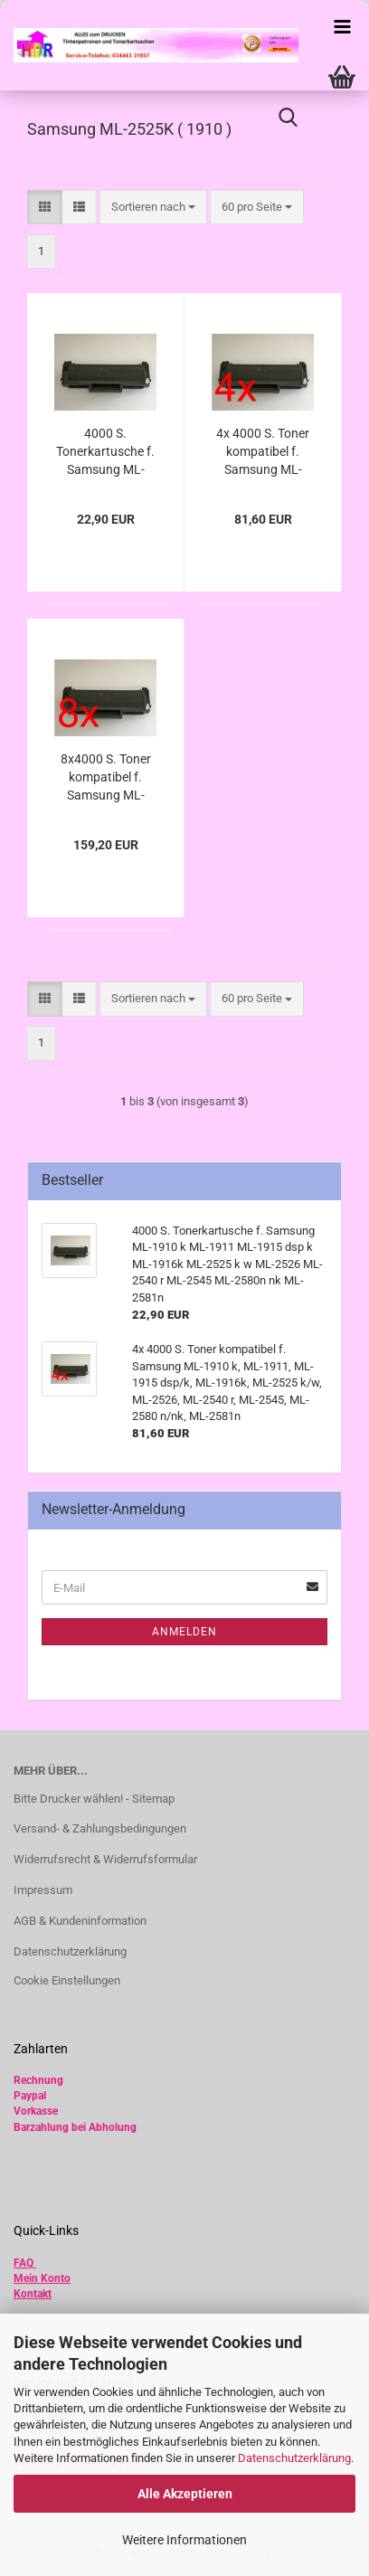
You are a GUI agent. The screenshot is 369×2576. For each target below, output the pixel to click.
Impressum (43, 1890)
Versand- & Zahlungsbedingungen (100, 1828)
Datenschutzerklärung (294, 2458)
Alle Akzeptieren (184, 2493)
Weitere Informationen (184, 2540)
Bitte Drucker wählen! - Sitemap (94, 1798)
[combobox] (153, 207)
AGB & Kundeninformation (80, 1920)
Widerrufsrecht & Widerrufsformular (105, 1859)
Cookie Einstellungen (67, 1980)
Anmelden (184, 1631)
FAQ (23, 2263)
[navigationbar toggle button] (342, 27)
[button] (44, 207)
